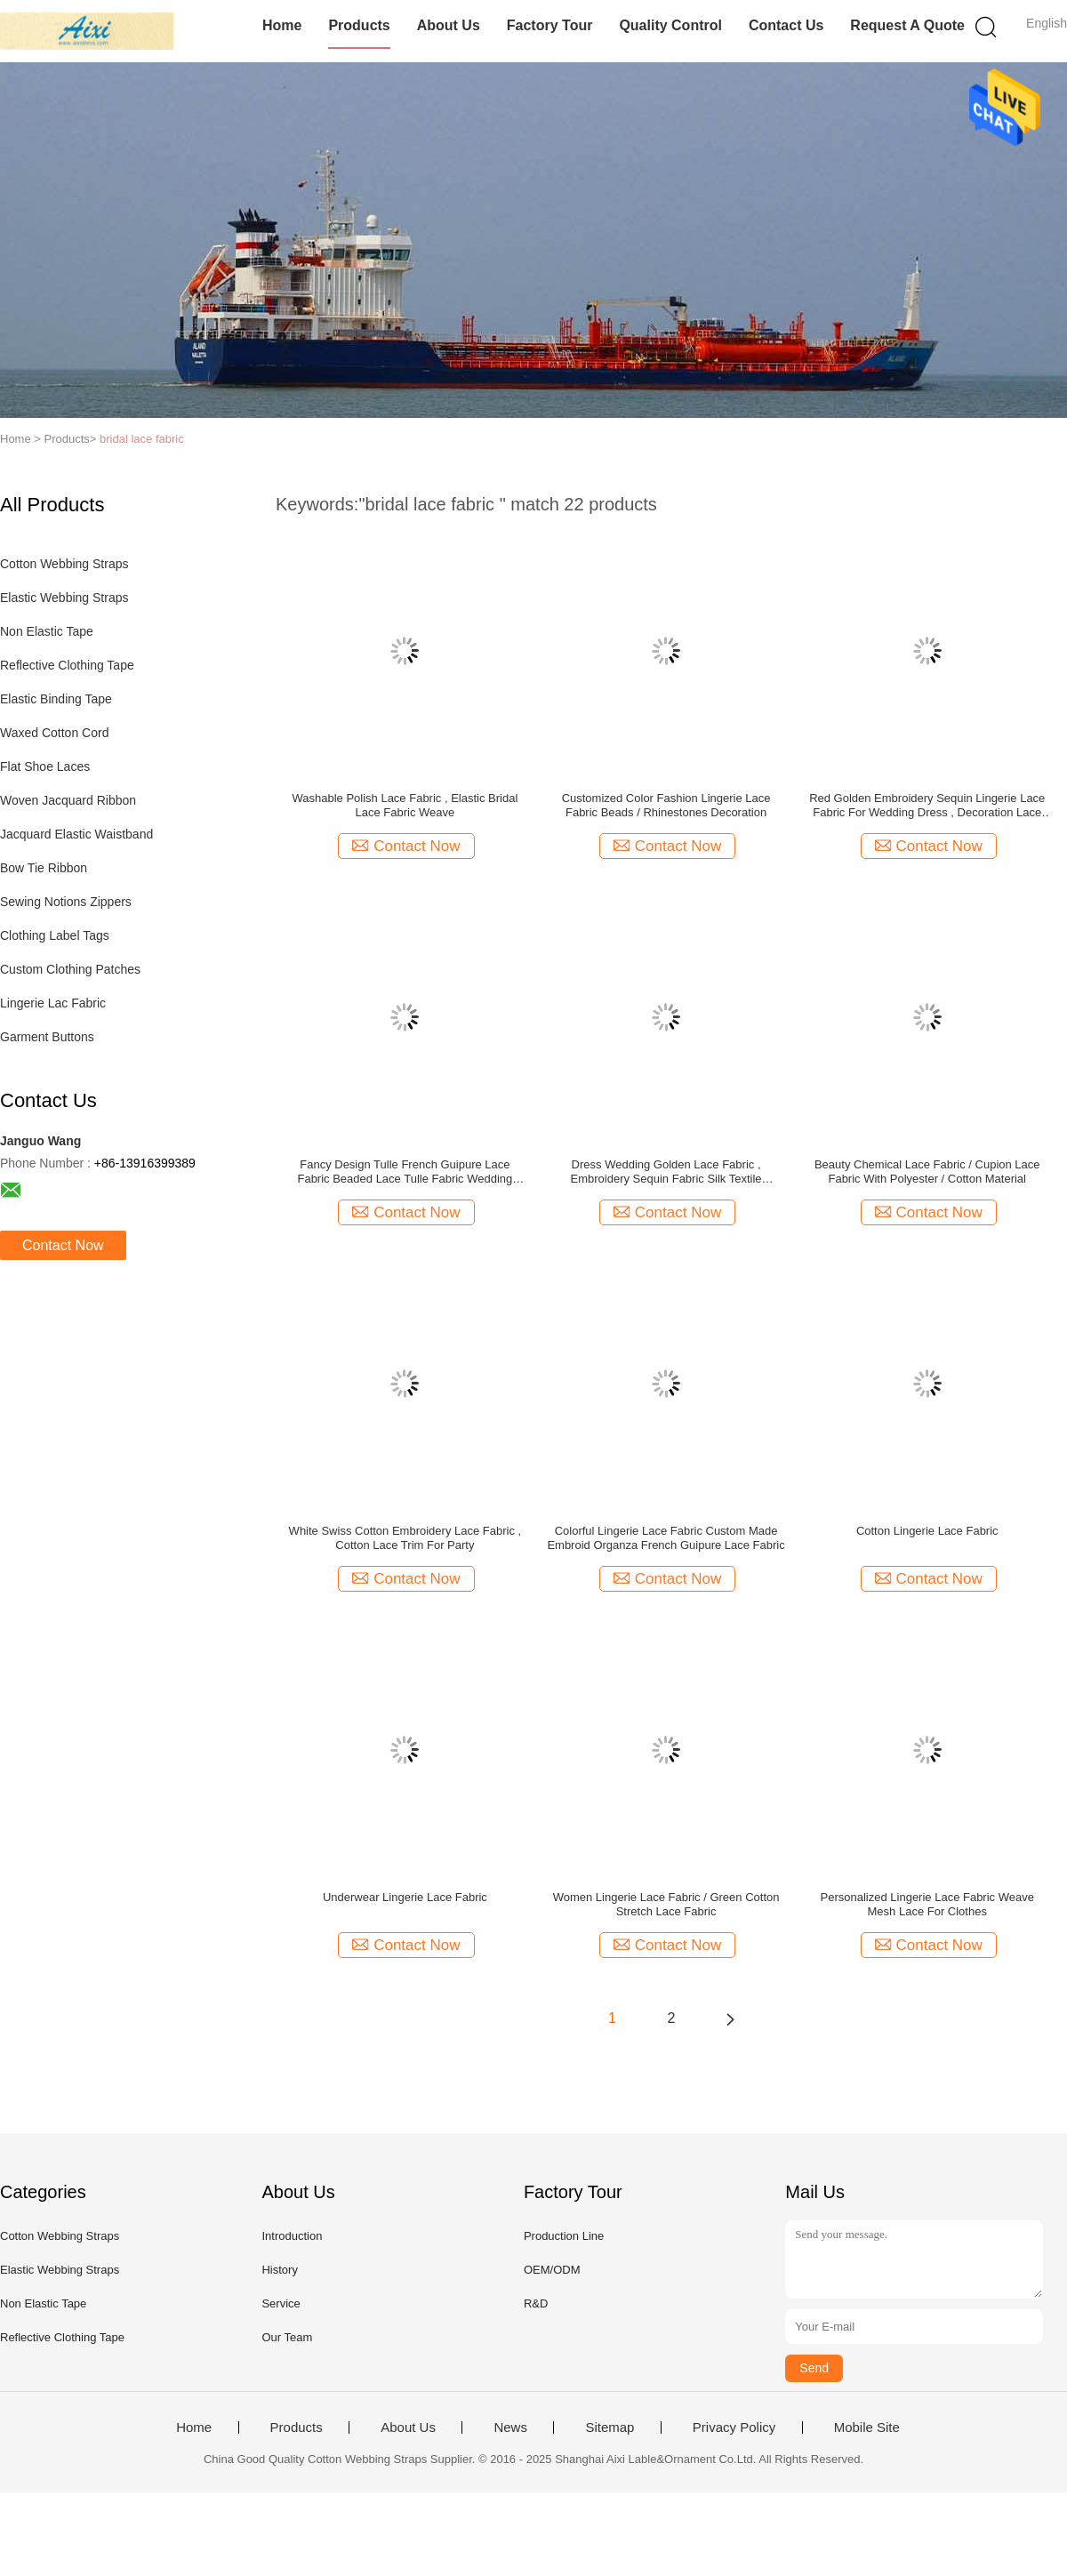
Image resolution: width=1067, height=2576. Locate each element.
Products (358, 25)
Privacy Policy (734, 2427)
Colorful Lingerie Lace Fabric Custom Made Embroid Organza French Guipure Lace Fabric (665, 1538)
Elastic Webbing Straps (64, 597)
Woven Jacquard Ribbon (68, 800)
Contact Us (786, 25)
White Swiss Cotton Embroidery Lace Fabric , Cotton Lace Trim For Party (405, 1538)
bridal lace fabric (142, 438)
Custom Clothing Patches (70, 969)
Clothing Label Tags (54, 935)
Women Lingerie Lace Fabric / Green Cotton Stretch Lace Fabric (666, 1904)
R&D (536, 2303)
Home (281, 25)
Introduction (291, 2236)
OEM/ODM (552, 2269)
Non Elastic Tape (46, 631)
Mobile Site (867, 2427)
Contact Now (63, 1245)
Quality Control (670, 25)
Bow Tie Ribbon (43, 868)
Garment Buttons (47, 1037)
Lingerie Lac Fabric (53, 1003)
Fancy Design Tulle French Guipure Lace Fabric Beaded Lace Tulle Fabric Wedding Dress (404, 1172)
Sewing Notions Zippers (66, 902)
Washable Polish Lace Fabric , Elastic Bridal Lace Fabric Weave (404, 805)
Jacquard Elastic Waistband (76, 834)
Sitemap (609, 2427)
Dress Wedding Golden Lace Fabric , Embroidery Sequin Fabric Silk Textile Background (666, 1172)
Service (280, 2303)
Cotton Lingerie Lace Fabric (927, 1530)
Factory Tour (550, 25)
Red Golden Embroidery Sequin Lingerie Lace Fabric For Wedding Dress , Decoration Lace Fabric (927, 805)
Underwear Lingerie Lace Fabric (405, 1897)
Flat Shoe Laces (45, 766)
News (510, 2427)
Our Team (286, 2337)
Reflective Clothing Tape (67, 665)
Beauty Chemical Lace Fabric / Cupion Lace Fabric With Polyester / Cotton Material (927, 1171)
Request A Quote (907, 25)
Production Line (564, 2236)
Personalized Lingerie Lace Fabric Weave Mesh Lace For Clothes (927, 1904)
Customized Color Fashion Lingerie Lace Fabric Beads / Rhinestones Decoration (666, 805)
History (279, 2269)
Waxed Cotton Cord (54, 733)
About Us (448, 25)
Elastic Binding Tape (56, 699)
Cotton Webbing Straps (64, 564)
